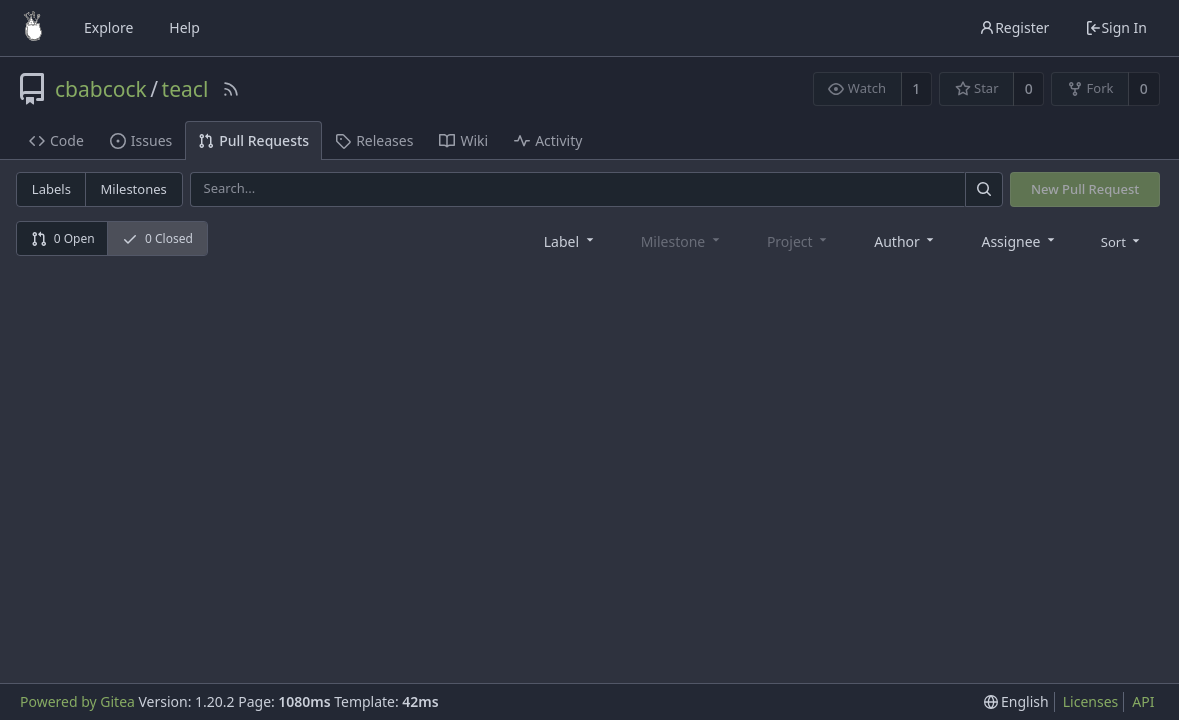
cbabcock (101, 89)
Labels (51, 189)
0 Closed (157, 238)
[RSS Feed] (231, 89)
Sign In (1116, 27)
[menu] (1122, 241)
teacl (185, 89)
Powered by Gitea (77, 701)
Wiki (463, 140)
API (1143, 701)
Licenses (1091, 701)
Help (184, 27)
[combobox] (570, 240)
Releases (374, 140)
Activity (548, 140)
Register (1014, 27)
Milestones (134, 189)
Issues (141, 140)
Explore (108, 27)
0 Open (63, 238)
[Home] (33, 28)
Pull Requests (253, 140)
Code (56, 140)
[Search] (984, 189)
